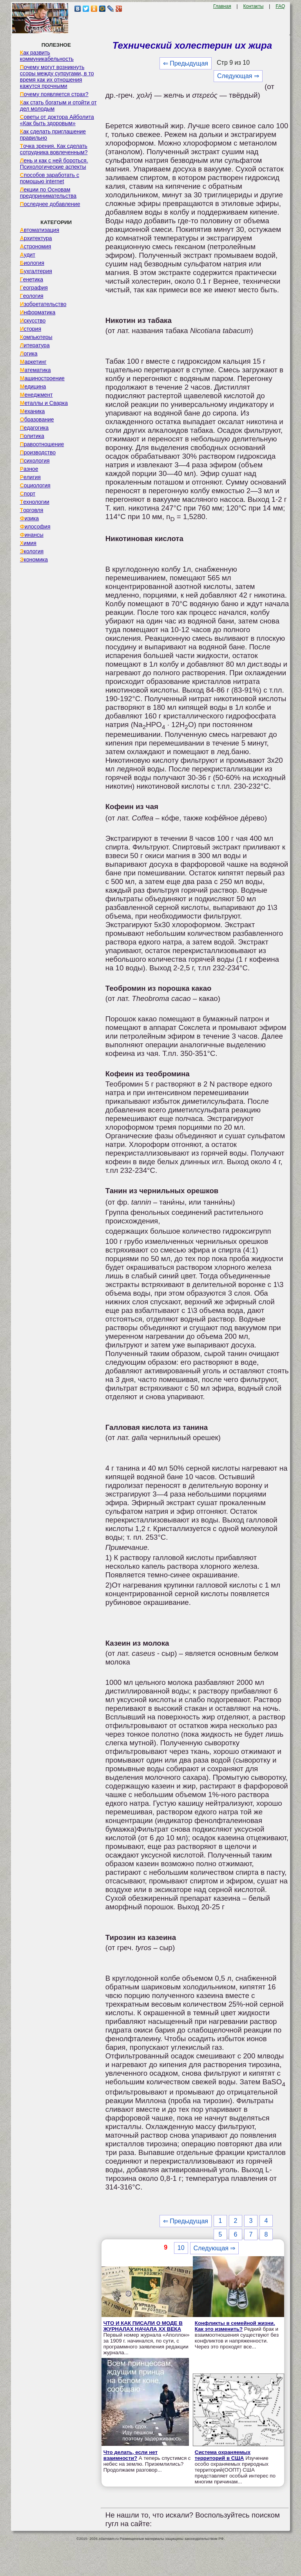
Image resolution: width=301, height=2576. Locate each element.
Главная (222, 6)
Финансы (32, 535)
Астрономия (35, 246)
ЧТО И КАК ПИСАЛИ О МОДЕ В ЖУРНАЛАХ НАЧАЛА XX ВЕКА (143, 2326)
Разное (29, 469)
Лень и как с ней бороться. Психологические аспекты (54, 163)
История (30, 329)
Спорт (27, 493)
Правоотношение (42, 444)
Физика (29, 518)
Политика (32, 436)
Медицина (33, 386)
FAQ (280, 6)
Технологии (34, 502)
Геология (32, 296)
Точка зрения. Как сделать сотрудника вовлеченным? (54, 149)
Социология (35, 485)
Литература (35, 345)
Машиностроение (42, 378)
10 (181, 2247)
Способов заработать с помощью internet (49, 178)
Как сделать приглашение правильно (53, 134)
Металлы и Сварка (44, 403)
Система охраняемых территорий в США (222, 2455)
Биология (32, 263)
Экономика (34, 559)
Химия (28, 543)
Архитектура (36, 238)
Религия (30, 477)
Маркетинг (33, 362)
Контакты (253, 6)
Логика (29, 353)
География (34, 287)
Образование (37, 419)
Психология (35, 461)
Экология (32, 551)
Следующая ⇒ (238, 76)
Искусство (33, 320)
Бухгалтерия (36, 271)
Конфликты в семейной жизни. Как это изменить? (235, 2326)
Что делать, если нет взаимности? (130, 2455)
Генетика (31, 279)
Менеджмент (36, 395)
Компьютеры (36, 337)
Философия (35, 526)
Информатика (37, 312)
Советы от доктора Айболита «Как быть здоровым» (57, 120)
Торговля (32, 510)
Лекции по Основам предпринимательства (48, 192)
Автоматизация (39, 230)
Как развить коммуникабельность (47, 55)
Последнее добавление (50, 204)
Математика (35, 370)
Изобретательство (43, 304)
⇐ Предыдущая (185, 63)
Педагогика (34, 428)
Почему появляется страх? (54, 94)
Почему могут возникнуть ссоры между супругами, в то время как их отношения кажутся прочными (57, 76)
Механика (32, 411)
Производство (38, 452)
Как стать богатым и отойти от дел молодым (58, 105)
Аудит (27, 255)
